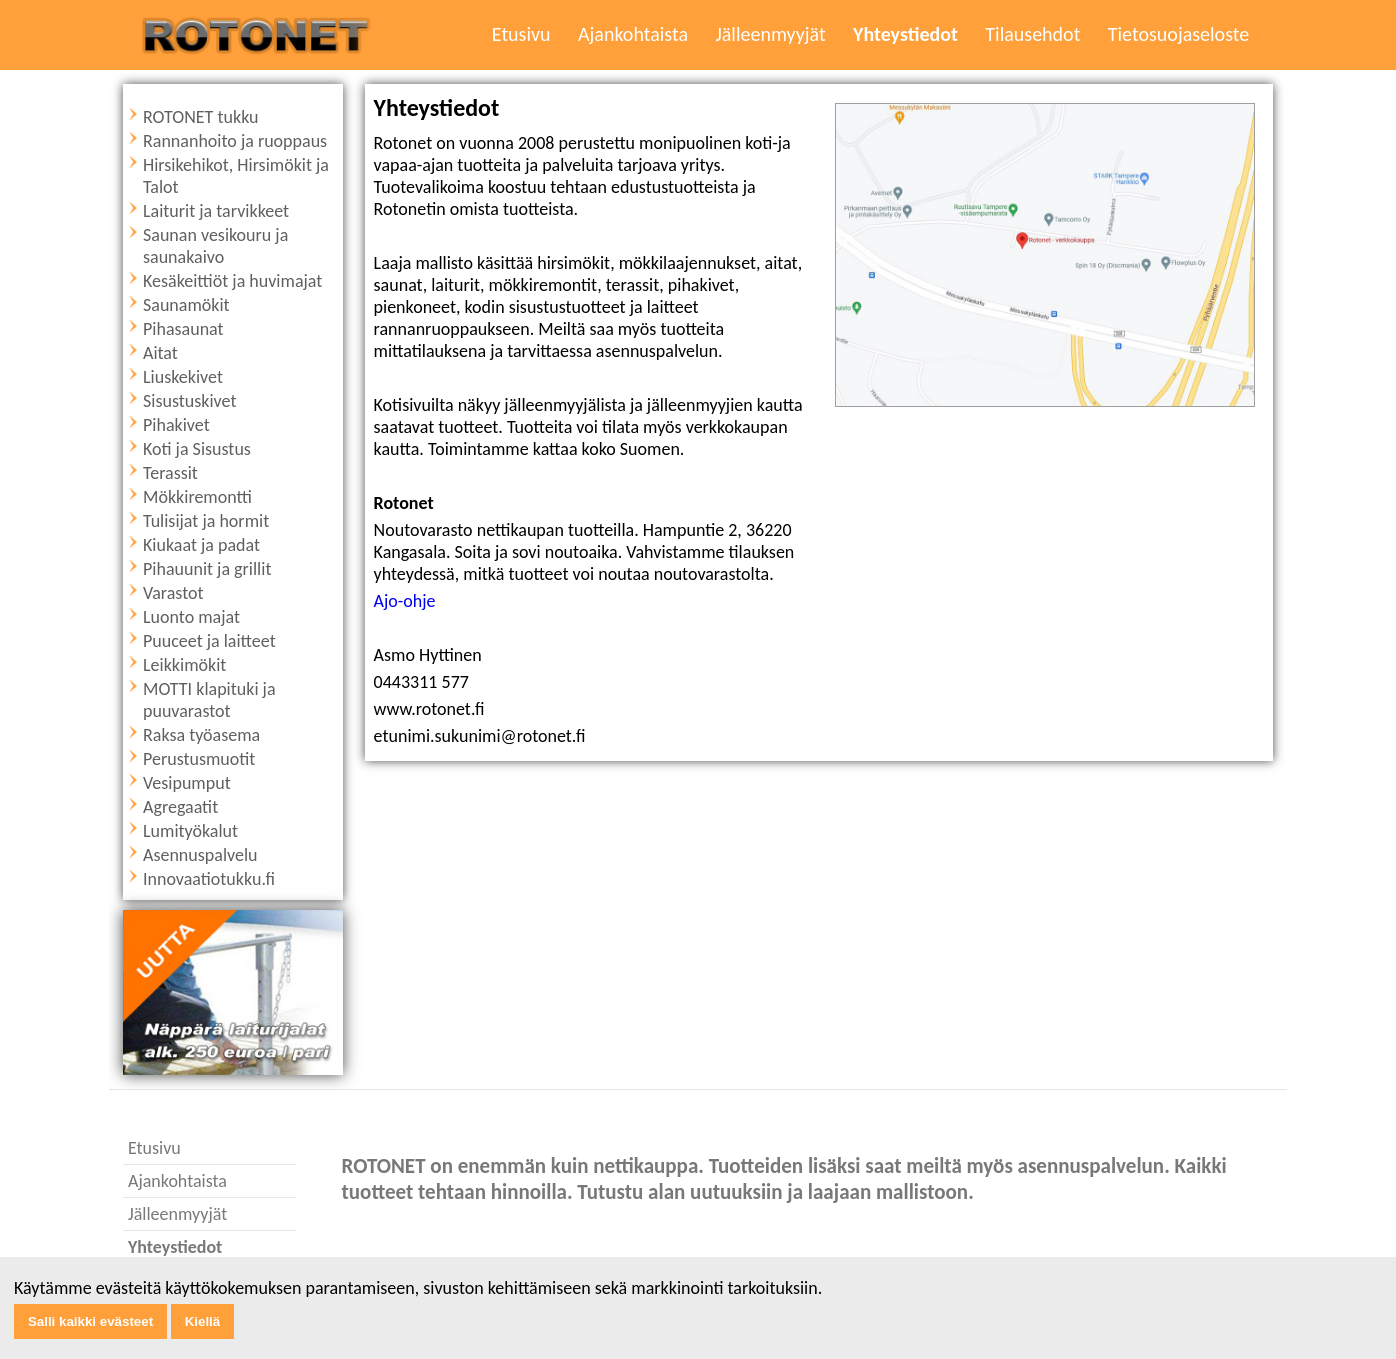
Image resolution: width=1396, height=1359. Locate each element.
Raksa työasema (201, 735)
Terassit (170, 473)
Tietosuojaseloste (1178, 34)
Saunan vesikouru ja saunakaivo (215, 246)
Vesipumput (187, 783)
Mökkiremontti (197, 497)
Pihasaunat (183, 329)
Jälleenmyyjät (770, 34)
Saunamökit (186, 305)
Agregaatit (180, 807)
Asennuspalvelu (200, 855)
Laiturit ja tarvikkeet (216, 211)
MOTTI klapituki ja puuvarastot (209, 700)
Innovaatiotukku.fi (209, 879)
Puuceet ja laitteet (209, 641)
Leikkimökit (184, 665)
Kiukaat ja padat (201, 545)
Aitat (160, 353)
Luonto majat (191, 617)
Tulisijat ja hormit (206, 521)
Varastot (173, 593)
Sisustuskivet (189, 401)
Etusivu (521, 34)
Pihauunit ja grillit (207, 569)
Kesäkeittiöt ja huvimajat (232, 281)
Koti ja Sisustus (197, 449)
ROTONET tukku (201, 117)
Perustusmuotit (199, 759)
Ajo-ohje (405, 601)
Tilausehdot (1032, 34)
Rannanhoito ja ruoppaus (235, 141)
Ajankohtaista (633, 34)
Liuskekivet (183, 377)
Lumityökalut (190, 831)
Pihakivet (176, 425)
